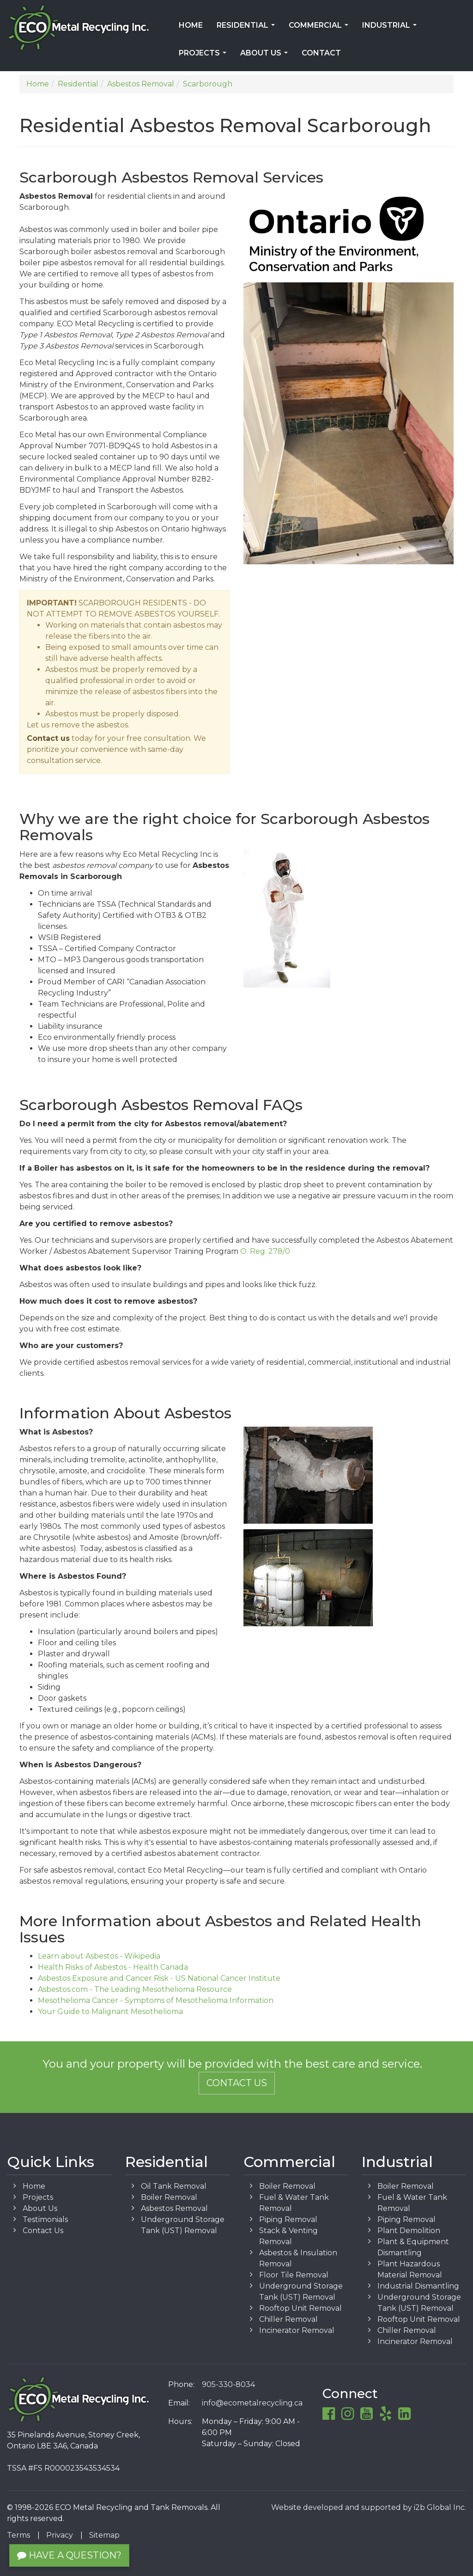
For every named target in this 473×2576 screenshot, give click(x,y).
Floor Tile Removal (293, 2275)
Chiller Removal (288, 2319)
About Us (265, 56)
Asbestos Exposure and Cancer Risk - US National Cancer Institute (159, 1978)
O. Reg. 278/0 (265, 1251)
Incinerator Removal (296, 2330)
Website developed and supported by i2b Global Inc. (368, 2507)
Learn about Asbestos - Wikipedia (99, 1956)
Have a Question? (69, 2555)
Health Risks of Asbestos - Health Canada (113, 1967)
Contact (321, 53)
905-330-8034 (228, 2384)
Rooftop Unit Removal (300, 2308)
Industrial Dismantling (418, 2286)
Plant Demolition (408, 2230)
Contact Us (236, 2082)
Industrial (391, 28)
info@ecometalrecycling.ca (252, 2403)
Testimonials (45, 2219)
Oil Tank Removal (173, 2186)
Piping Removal (288, 2219)
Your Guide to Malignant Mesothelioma (110, 2011)
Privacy (59, 2535)
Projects (204, 56)
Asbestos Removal (174, 2208)
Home (191, 25)
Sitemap (104, 2535)
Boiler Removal (169, 2197)
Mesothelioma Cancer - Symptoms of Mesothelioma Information (155, 2000)
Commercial (320, 28)
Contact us (48, 738)
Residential (248, 28)
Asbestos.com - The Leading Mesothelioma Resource (135, 1989)
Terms (18, 2535)
